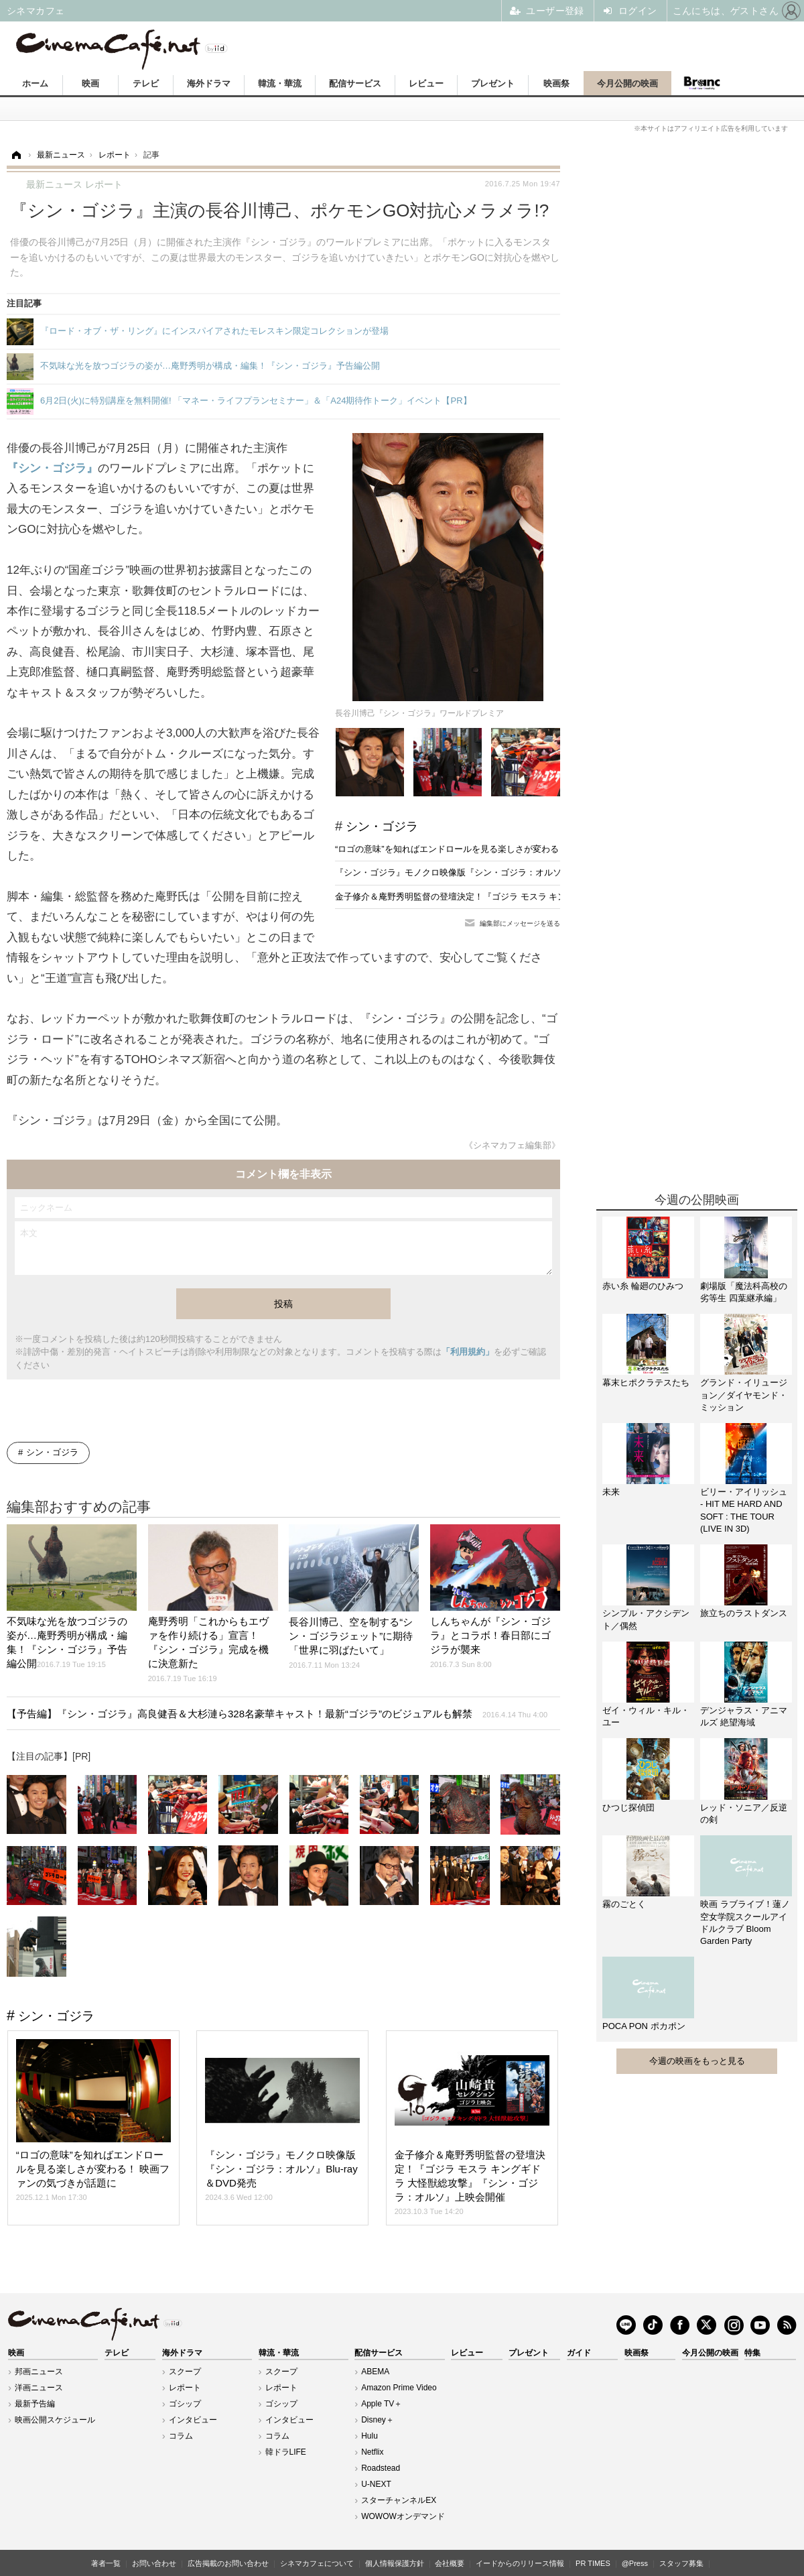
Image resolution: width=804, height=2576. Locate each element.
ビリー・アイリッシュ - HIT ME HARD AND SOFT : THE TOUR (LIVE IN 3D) (743, 1510)
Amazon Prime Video (399, 2387)
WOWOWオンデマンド (403, 2516)
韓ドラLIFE (285, 2452)
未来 (611, 1492)
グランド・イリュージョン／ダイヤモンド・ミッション (743, 1394)
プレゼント (493, 83)
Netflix (372, 2452)
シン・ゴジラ (382, 826)
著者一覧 (106, 2563)
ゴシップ (185, 2403)
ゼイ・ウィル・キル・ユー (645, 1716)
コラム (181, 2436)
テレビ (146, 83)
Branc (701, 83)
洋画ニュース (39, 2387)
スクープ (185, 2371)
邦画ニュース (39, 2371)
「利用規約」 (468, 1352)
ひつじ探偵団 (628, 1807)
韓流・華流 (280, 83)
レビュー (426, 83)
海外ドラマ (208, 83)
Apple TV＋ (381, 2403)
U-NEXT (376, 2484)
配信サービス (355, 83)
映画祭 (556, 83)
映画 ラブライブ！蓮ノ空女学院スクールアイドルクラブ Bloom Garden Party (745, 1922)
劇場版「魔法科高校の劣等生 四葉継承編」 (743, 1292)
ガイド (579, 2352)
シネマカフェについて (317, 2563)
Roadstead (380, 2468)
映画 (90, 83)
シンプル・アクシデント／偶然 (645, 1619)
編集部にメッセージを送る (520, 923)
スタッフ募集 (681, 2563)
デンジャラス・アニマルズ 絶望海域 (743, 1716)
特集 (752, 2352)
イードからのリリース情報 (520, 2563)
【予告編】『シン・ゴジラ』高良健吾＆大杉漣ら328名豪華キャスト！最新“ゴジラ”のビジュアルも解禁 (277, 1713)
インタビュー (193, 2420)
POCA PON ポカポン (643, 2026)
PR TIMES (593, 2563)
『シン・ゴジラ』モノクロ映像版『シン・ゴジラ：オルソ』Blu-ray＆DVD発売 (489, 872)
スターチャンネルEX (398, 2500)
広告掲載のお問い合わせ (228, 2563)
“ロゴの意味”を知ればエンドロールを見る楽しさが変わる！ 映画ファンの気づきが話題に (509, 849)
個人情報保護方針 (394, 2563)
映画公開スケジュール (55, 2420)
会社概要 (449, 2563)
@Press (635, 2563)
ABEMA (375, 2371)
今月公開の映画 (627, 83)
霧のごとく (624, 1904)
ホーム (35, 83)
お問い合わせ (154, 2563)
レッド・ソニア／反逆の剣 (743, 1813)
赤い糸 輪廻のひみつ (642, 1286)
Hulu (369, 2436)
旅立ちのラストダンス (743, 1613)
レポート (185, 2387)
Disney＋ (377, 2420)
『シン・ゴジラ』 (52, 468)
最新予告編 (35, 2403)
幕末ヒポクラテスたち (645, 1382)
